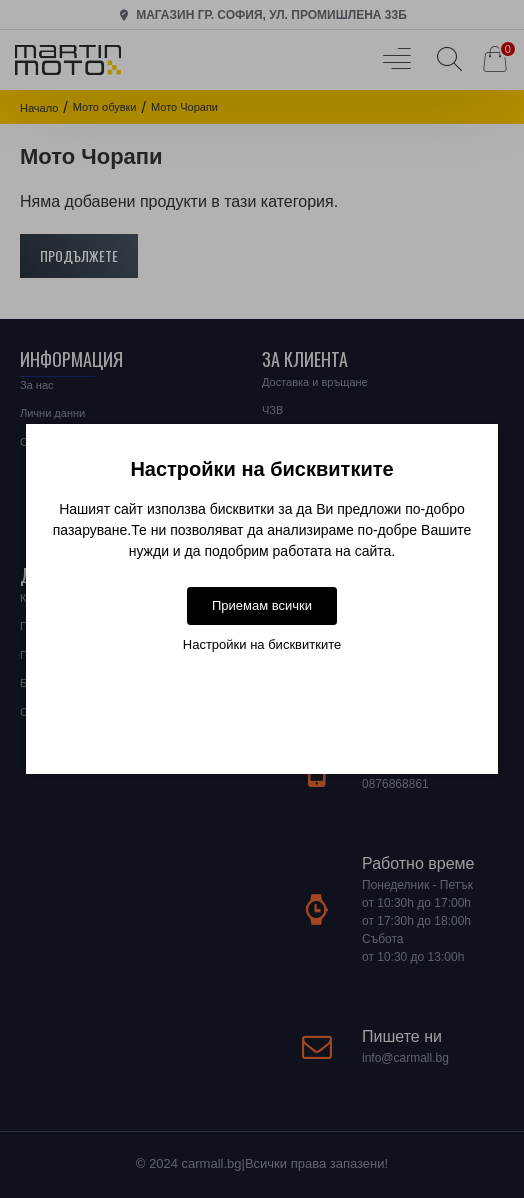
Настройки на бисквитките (262, 644)
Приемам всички (262, 605)
